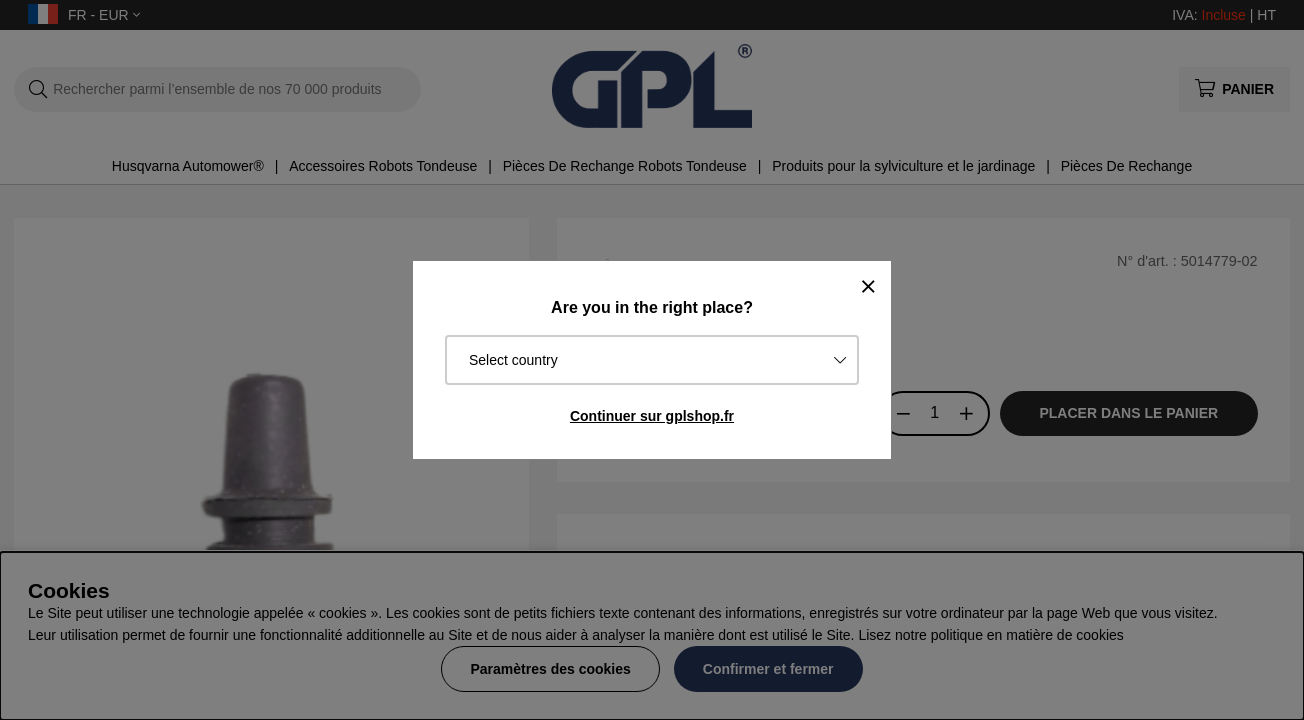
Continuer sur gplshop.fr (652, 416)
